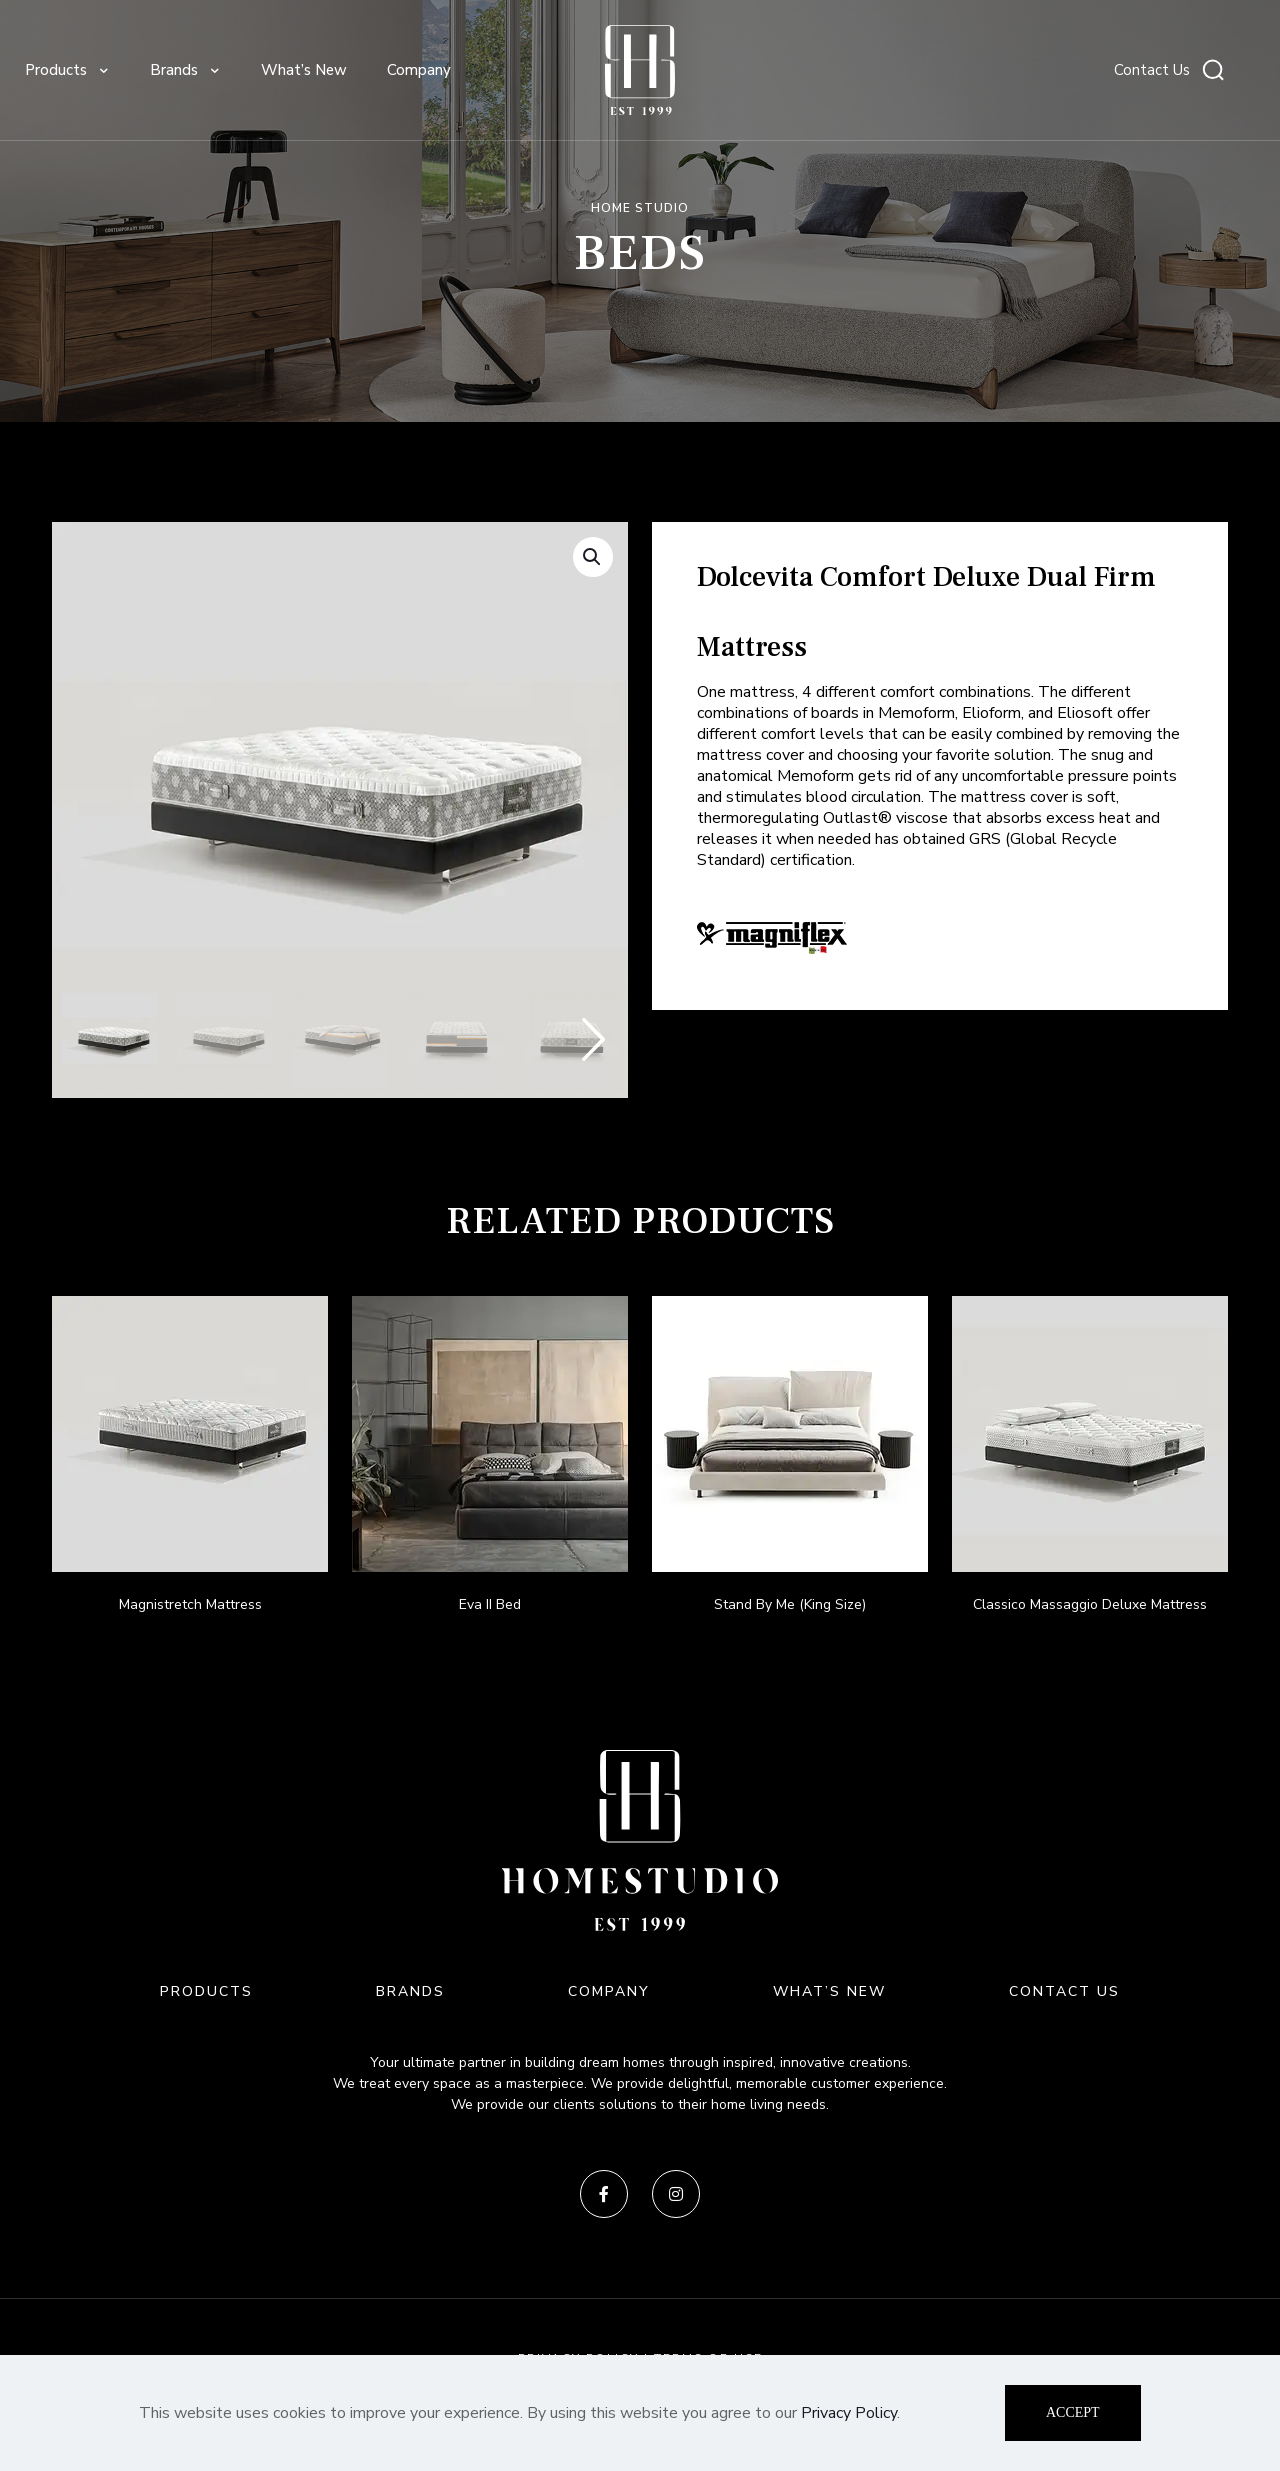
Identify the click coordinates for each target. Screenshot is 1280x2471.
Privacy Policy (849, 2413)
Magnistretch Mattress (190, 1604)
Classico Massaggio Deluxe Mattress (1090, 1604)
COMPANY (609, 1991)
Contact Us (1152, 70)
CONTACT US (1064, 1991)
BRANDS (410, 1991)
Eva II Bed (490, 1604)
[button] (593, 557)
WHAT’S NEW (829, 1991)
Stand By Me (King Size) (790, 1604)
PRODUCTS (206, 1991)
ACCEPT (1073, 2412)
